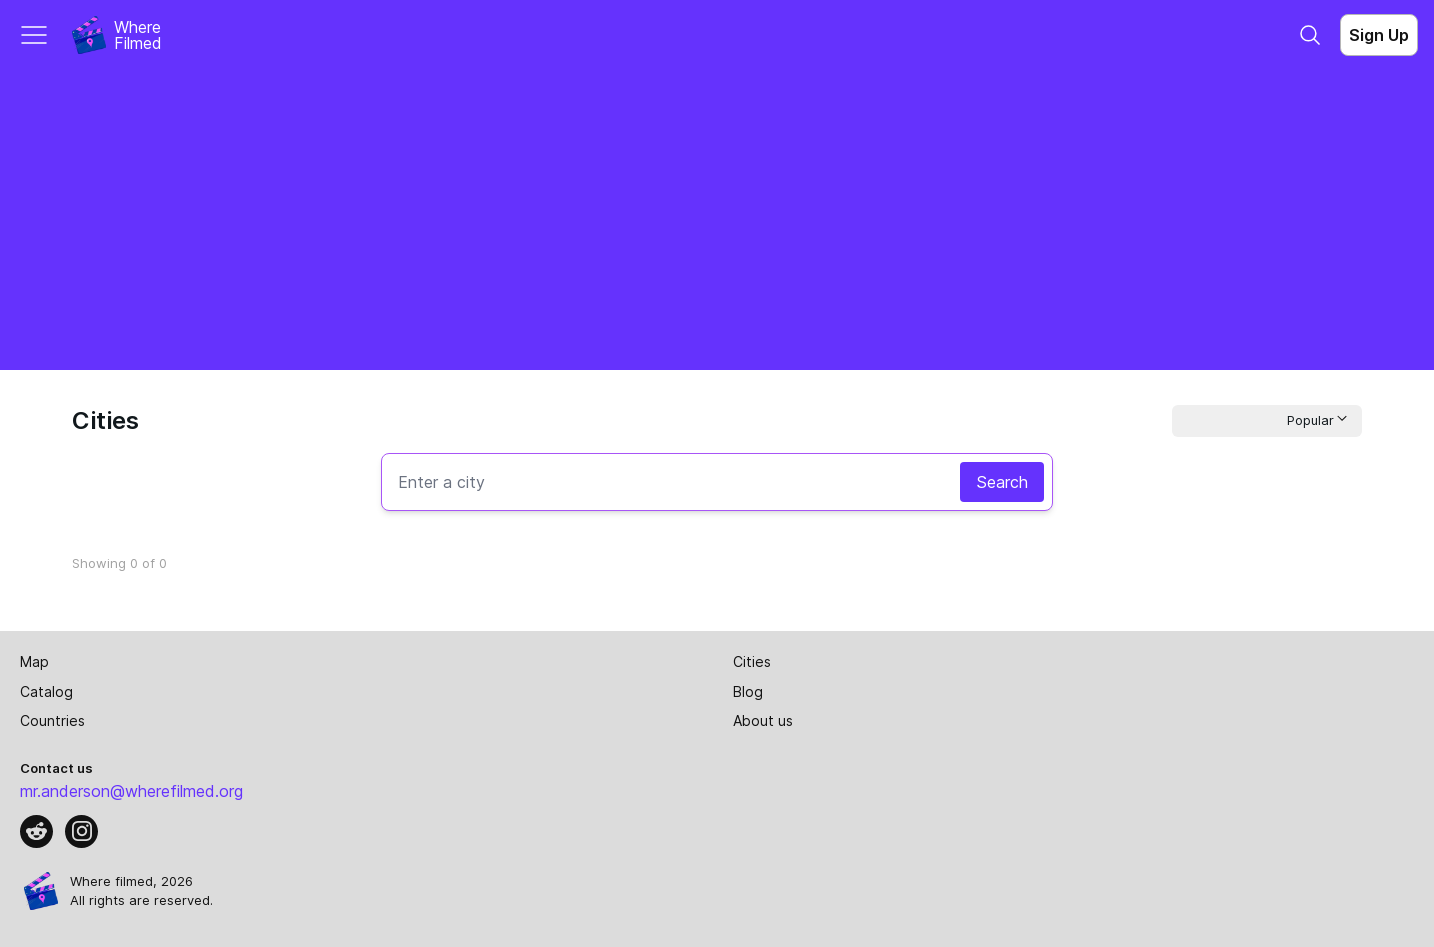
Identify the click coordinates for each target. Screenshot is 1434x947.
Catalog (46, 691)
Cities (752, 661)
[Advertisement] (717, 220)
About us (763, 720)
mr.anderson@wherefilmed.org (131, 791)
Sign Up (1379, 35)
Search (1002, 482)
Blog (748, 691)
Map (34, 661)
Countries (52, 720)
